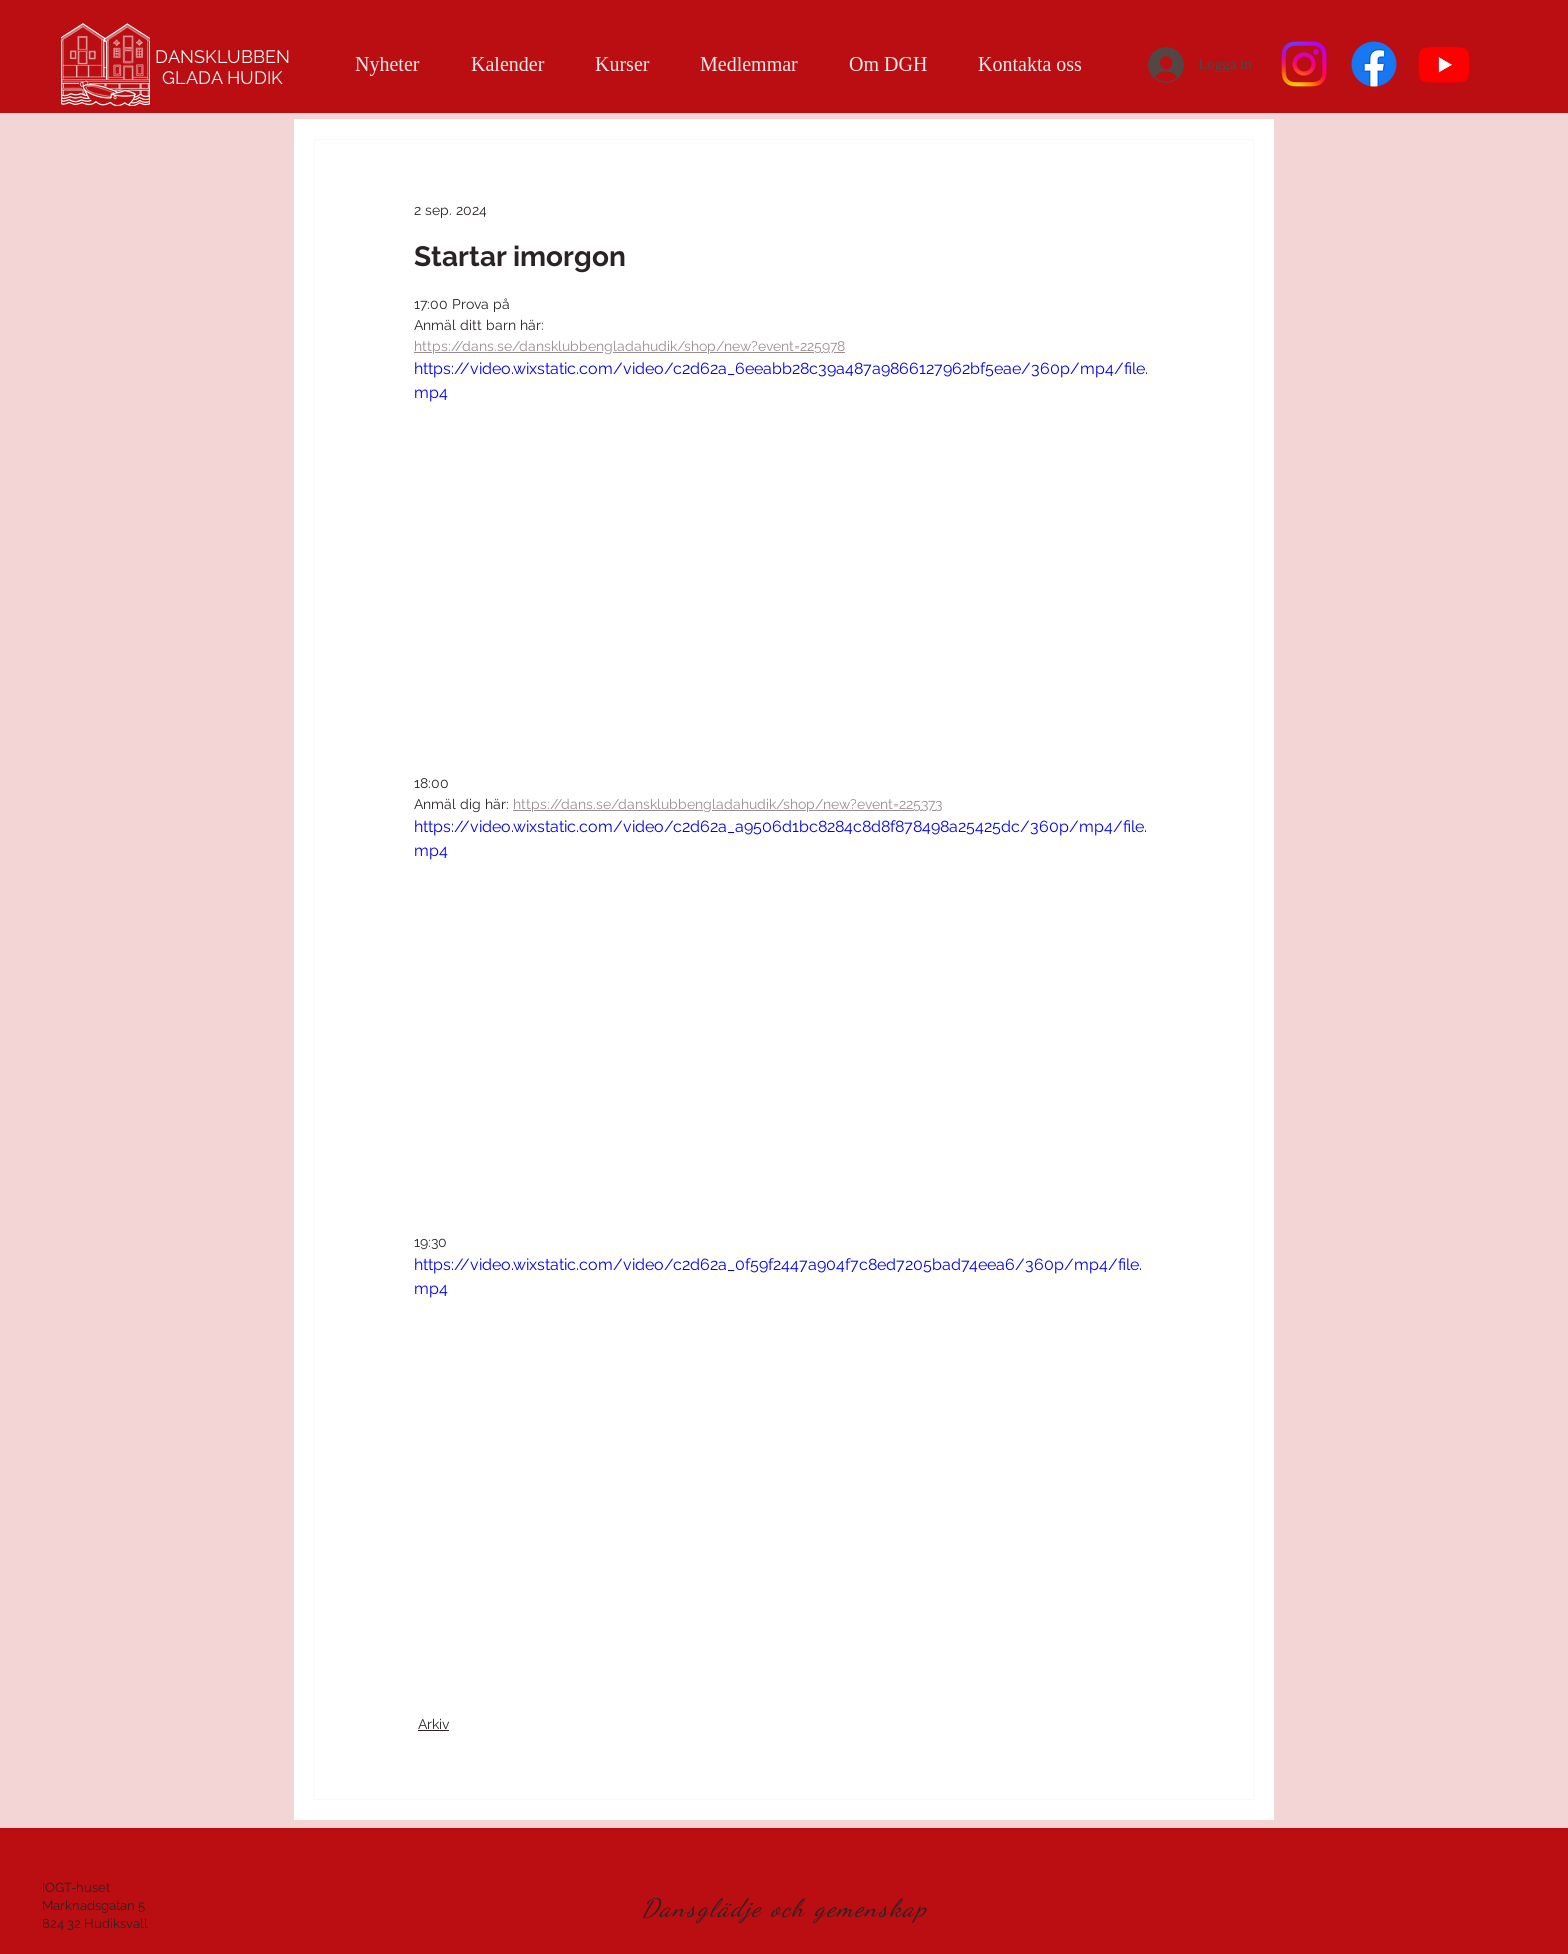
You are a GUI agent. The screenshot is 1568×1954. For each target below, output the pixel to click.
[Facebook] (1374, 64)
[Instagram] (1304, 64)
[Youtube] (1444, 64)
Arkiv (433, 1724)
